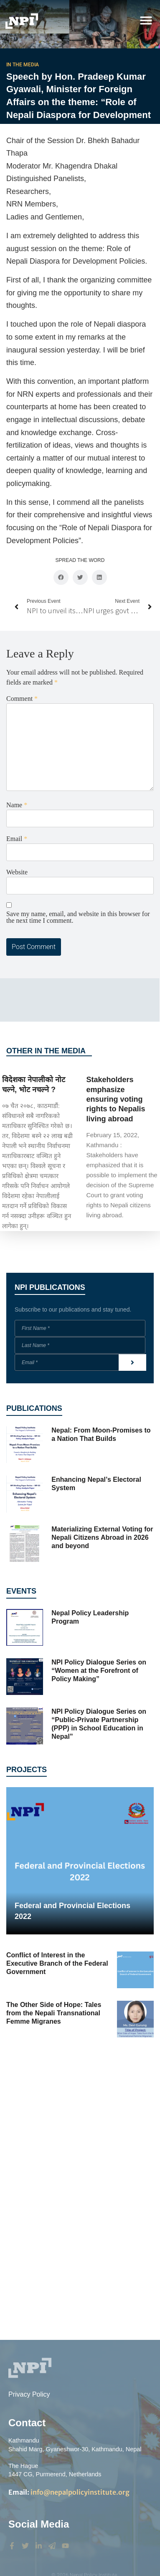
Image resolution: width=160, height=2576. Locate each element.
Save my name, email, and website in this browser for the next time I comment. (78, 917)
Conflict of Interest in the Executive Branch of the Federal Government (57, 1963)
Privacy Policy (29, 2394)
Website (17, 872)
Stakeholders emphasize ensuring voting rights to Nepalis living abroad (115, 1099)
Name (16, 805)
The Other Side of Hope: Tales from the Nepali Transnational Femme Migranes (53, 2013)
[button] (146, 20)
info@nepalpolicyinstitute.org (69, 2492)
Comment (22, 698)
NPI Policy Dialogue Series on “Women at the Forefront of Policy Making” (98, 1670)
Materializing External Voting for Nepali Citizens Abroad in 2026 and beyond (102, 1537)
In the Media (22, 65)
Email (16, 839)
